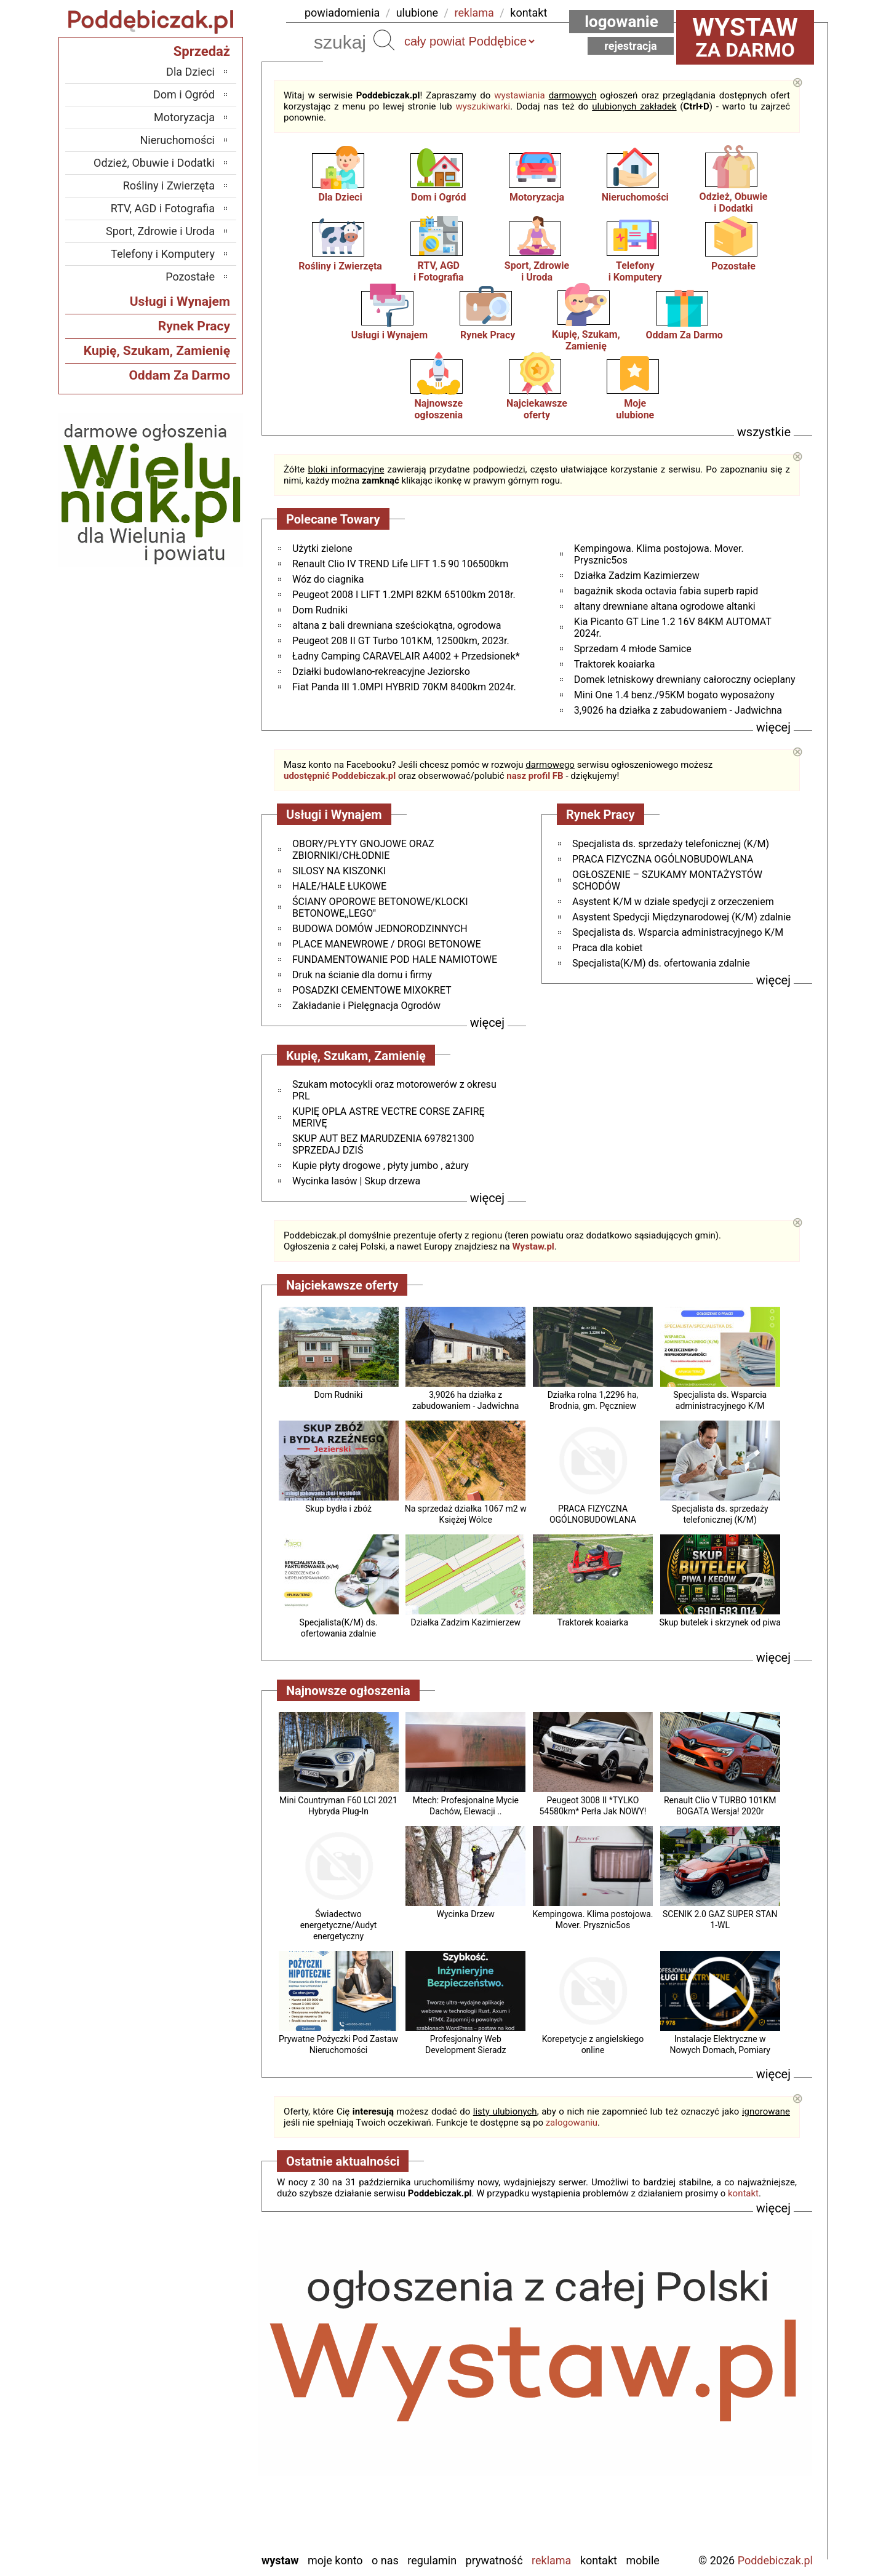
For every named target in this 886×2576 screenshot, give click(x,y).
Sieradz (198, 2459)
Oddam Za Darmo (683, 335)
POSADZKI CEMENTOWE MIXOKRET (372, 990)
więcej (773, 727)
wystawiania (519, 95)
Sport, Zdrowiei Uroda (537, 271)
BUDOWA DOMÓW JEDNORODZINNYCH (380, 929)
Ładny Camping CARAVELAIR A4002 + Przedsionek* (406, 656)
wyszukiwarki (482, 106)
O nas (385, 2560)
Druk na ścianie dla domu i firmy (362, 975)
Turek (202, 2492)
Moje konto (335, 2560)
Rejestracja (630, 45)
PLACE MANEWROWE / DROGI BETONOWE (386, 944)
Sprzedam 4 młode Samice (633, 649)
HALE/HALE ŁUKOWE (339, 886)
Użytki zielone (322, 548)
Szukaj (384, 40)
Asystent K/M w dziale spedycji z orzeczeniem (673, 901)
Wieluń (199, 2509)
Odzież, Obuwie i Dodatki (154, 162)
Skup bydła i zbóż (338, 1508)
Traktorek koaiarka (614, 664)
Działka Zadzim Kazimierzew (637, 575)
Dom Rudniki (320, 610)
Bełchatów (191, 2343)
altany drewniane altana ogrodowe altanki (665, 606)
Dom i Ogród (438, 197)
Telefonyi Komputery (635, 271)
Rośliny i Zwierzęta (340, 266)
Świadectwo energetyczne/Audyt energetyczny (338, 1925)
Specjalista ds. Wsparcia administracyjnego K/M (677, 932)
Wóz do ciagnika (328, 579)
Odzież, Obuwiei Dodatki (734, 202)
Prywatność (494, 2560)
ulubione (417, 12)
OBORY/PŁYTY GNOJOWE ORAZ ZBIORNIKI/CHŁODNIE (363, 849)
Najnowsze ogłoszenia (438, 409)
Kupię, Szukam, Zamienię (586, 340)
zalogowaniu (571, 2122)
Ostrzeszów (188, 2409)
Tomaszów (190, 2476)
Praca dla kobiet (607, 948)
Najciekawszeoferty (536, 409)
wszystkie (764, 432)
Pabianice (192, 2426)
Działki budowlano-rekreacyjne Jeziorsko (381, 671)
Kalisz (201, 2393)
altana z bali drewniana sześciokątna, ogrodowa (396, 625)
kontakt (528, 12)
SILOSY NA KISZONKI (339, 871)
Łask (203, 2360)
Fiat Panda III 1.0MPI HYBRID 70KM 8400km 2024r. (404, 687)
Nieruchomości (635, 197)
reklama (474, 12)
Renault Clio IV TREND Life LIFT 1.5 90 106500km (400, 564)
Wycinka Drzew (466, 1914)
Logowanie (621, 21)
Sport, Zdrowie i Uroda (160, 231)
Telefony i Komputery (163, 253)
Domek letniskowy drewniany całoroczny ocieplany (685, 679)
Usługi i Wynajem (389, 335)
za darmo (745, 37)
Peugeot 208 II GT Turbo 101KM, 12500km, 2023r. (400, 641)
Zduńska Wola (183, 2542)
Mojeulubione (635, 409)
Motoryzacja (536, 197)
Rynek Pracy (487, 335)
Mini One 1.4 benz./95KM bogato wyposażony (674, 695)
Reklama (551, 2560)
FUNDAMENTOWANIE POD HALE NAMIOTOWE (394, 959)
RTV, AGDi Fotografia (438, 271)
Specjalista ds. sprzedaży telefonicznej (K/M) (670, 844)
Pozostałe (733, 266)
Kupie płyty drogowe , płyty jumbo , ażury (380, 1165)
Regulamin (432, 2560)
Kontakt (598, 2560)
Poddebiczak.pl (775, 2560)
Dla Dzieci (340, 197)
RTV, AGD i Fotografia (163, 208)
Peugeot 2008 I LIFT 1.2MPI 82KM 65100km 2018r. (404, 594)
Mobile (642, 2560)
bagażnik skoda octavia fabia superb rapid (666, 591)
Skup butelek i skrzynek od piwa (719, 1622)
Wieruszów (190, 2526)
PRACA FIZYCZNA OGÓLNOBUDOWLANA (662, 859)
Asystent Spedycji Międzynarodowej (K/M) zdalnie (681, 917)
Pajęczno (194, 2443)
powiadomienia (342, 12)
